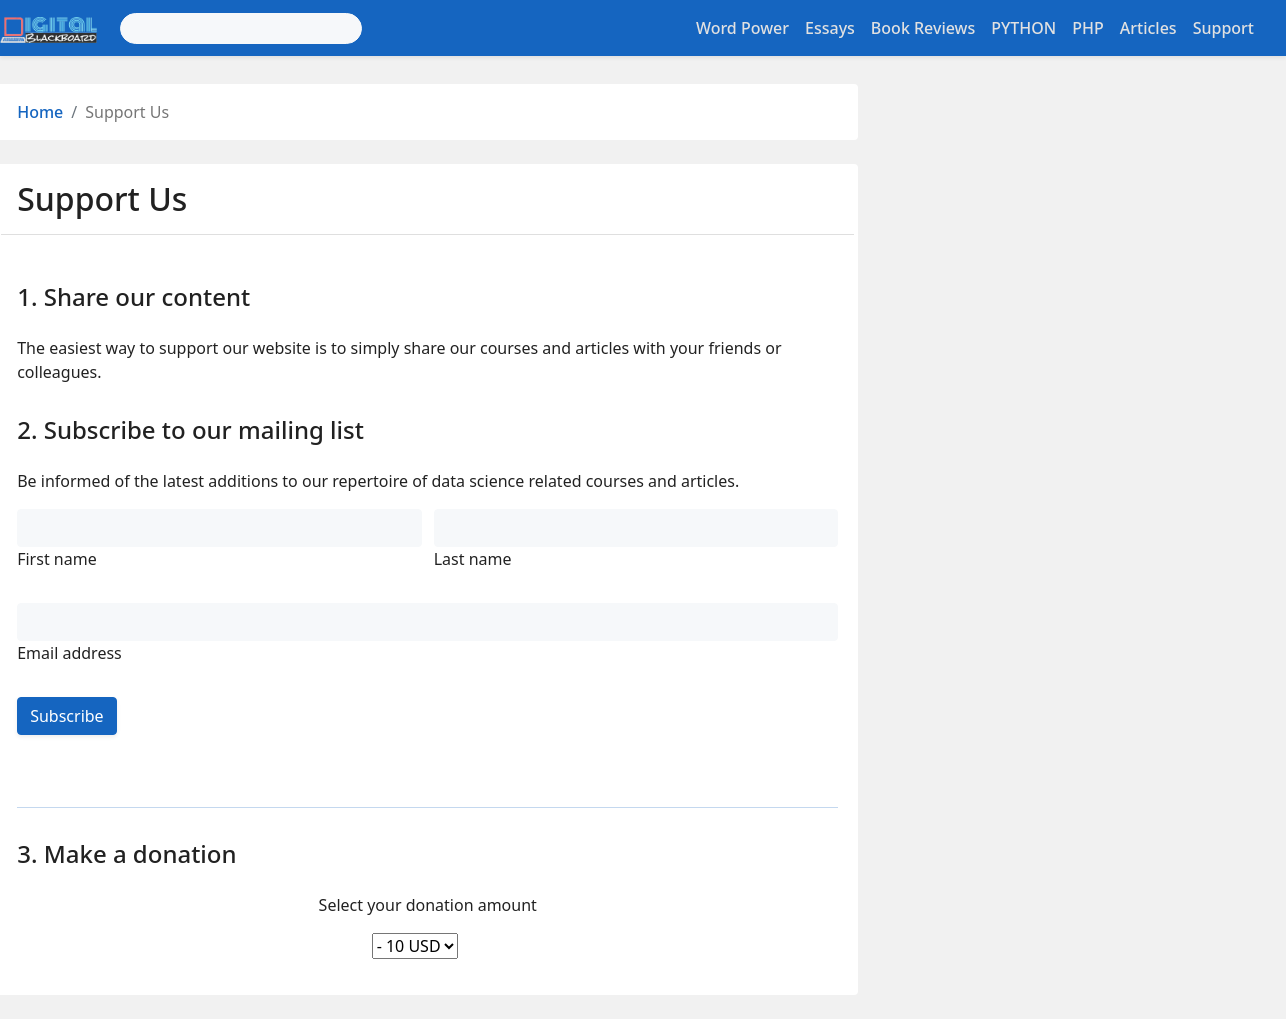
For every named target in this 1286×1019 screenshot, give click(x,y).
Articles (1148, 28)
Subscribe (66, 716)
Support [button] (1223, 28)
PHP (1088, 28)
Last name (473, 559)
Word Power (742, 28)
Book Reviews (923, 28)
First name (57, 559)
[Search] (241, 28)
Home (40, 112)
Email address (69, 653)
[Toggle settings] (1274, 28)
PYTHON (1023, 28)
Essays (830, 28)
